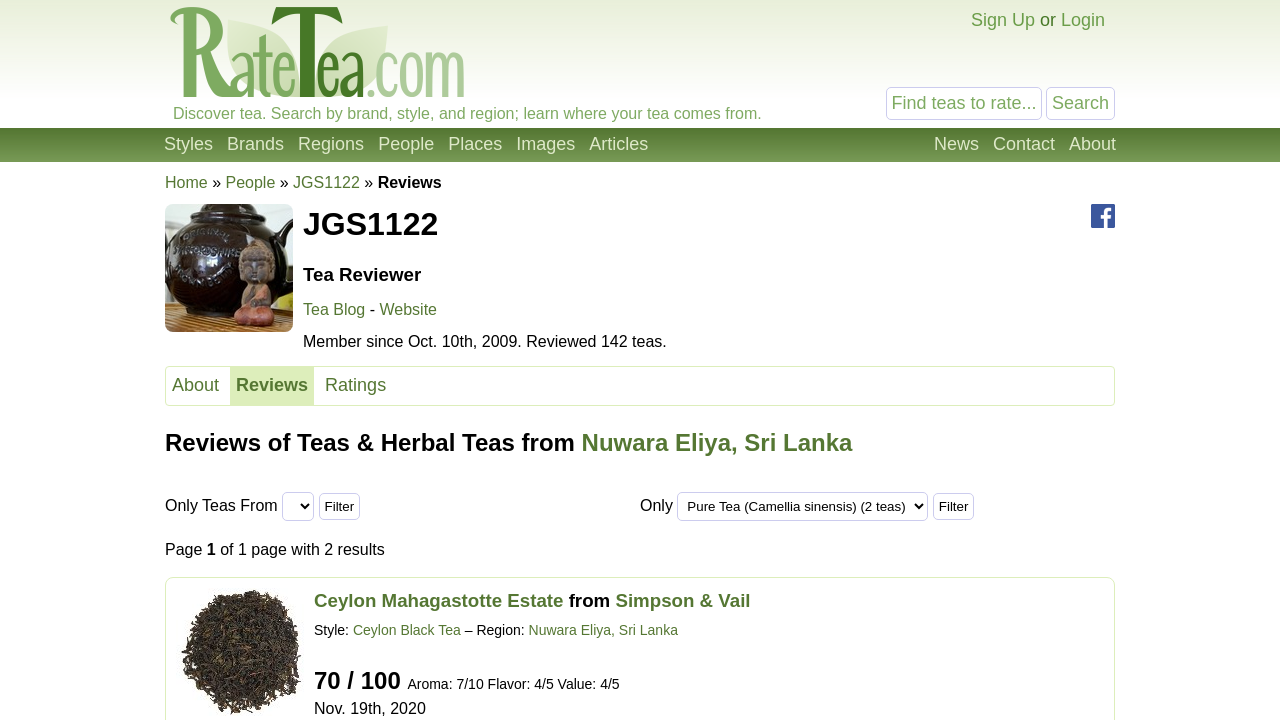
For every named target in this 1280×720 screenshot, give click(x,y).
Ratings (355, 385)
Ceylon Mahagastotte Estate (438, 600)
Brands (255, 144)
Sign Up (1003, 20)
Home (186, 182)
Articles (618, 144)
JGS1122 (326, 182)
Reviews (272, 385)
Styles (188, 144)
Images (545, 144)
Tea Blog (334, 309)
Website (408, 309)
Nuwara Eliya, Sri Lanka (717, 442)
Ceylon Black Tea (407, 630)
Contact (1024, 144)
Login (1083, 20)
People (406, 144)
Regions (331, 144)
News (956, 144)
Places (475, 144)
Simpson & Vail (682, 600)
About (1092, 144)
